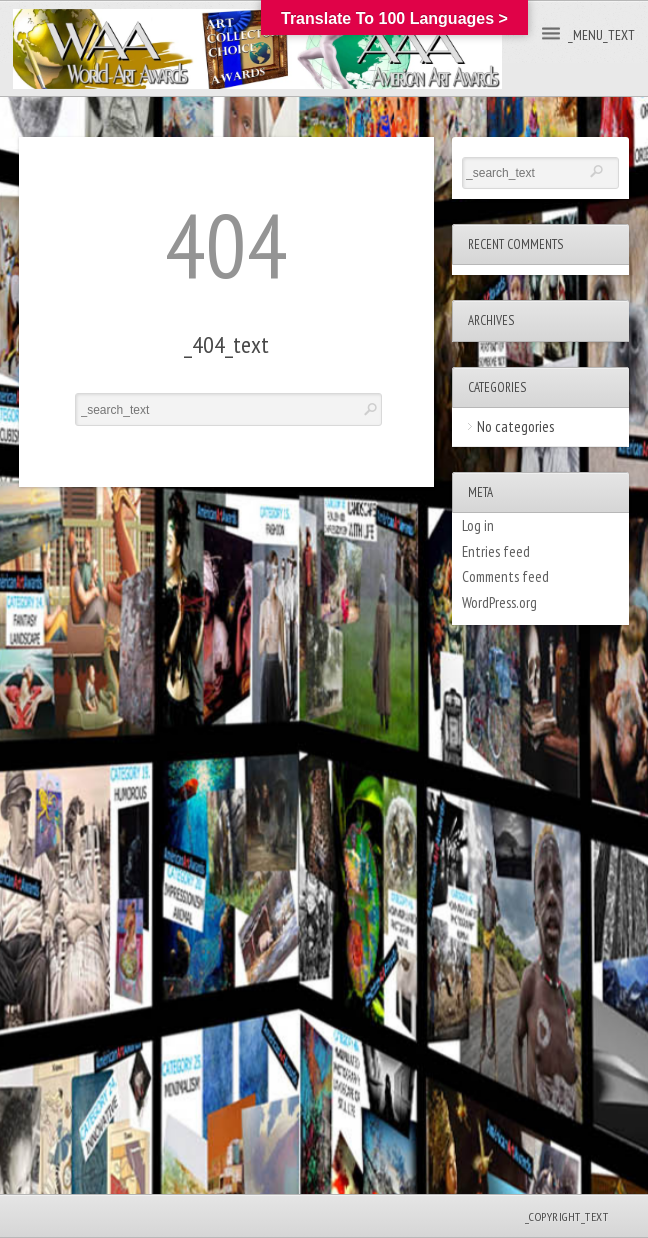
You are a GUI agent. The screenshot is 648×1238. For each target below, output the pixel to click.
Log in (478, 525)
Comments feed (505, 576)
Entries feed (496, 551)
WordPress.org (499, 602)
